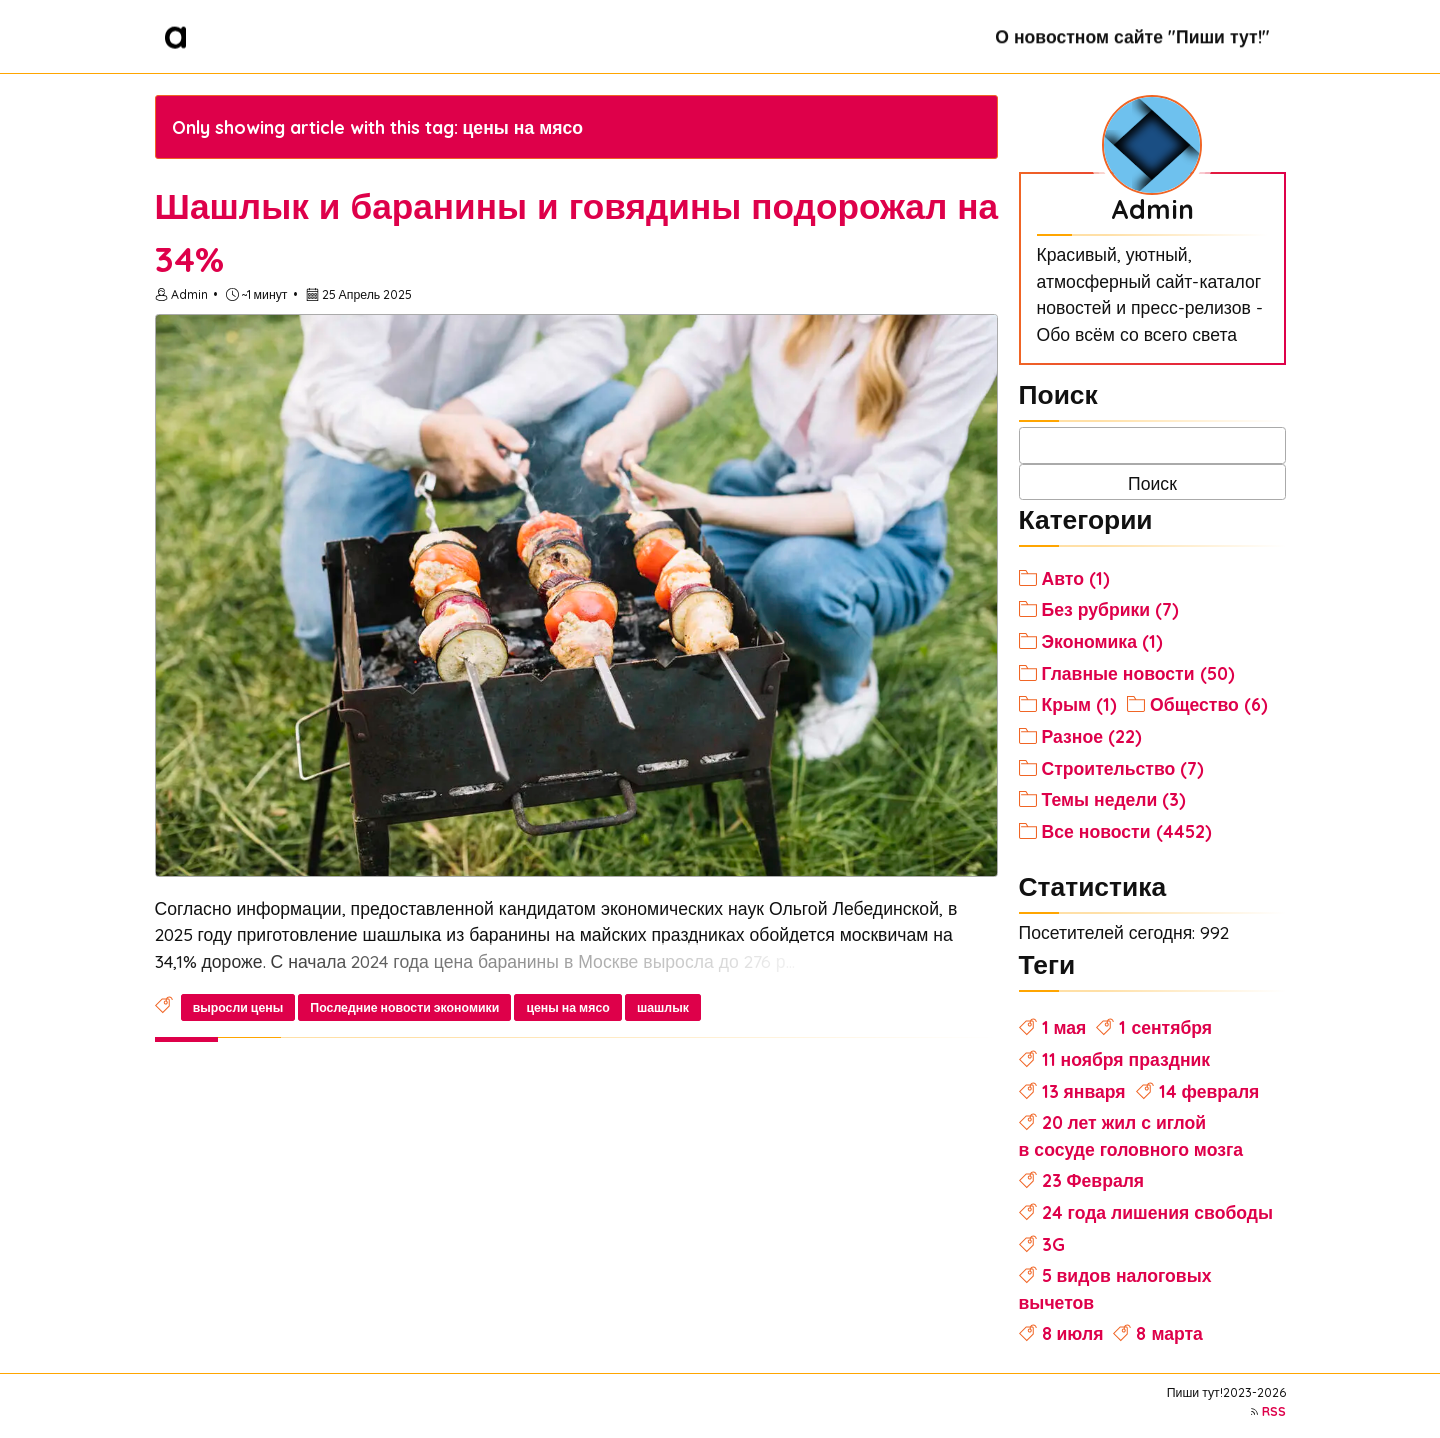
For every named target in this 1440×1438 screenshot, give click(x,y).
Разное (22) (1092, 736)
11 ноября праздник (1126, 1059)
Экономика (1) (1102, 641)
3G (1053, 1244)
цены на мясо (567, 1007)
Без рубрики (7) (1111, 609)
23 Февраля (1093, 1180)
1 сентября (1165, 1027)
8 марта (1169, 1333)
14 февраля (1209, 1091)
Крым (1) (1080, 704)
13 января (1084, 1091)
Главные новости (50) (1138, 673)
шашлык (663, 1007)
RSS (1274, 1411)
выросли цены (238, 1007)
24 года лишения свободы (1157, 1212)
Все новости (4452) (1127, 831)
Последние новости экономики (404, 1007)
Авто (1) (1076, 578)
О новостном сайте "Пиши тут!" (1132, 36)
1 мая (1064, 1027)
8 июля (1073, 1333)
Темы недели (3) (1114, 799)
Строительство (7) (1123, 768)
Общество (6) (1209, 704)
